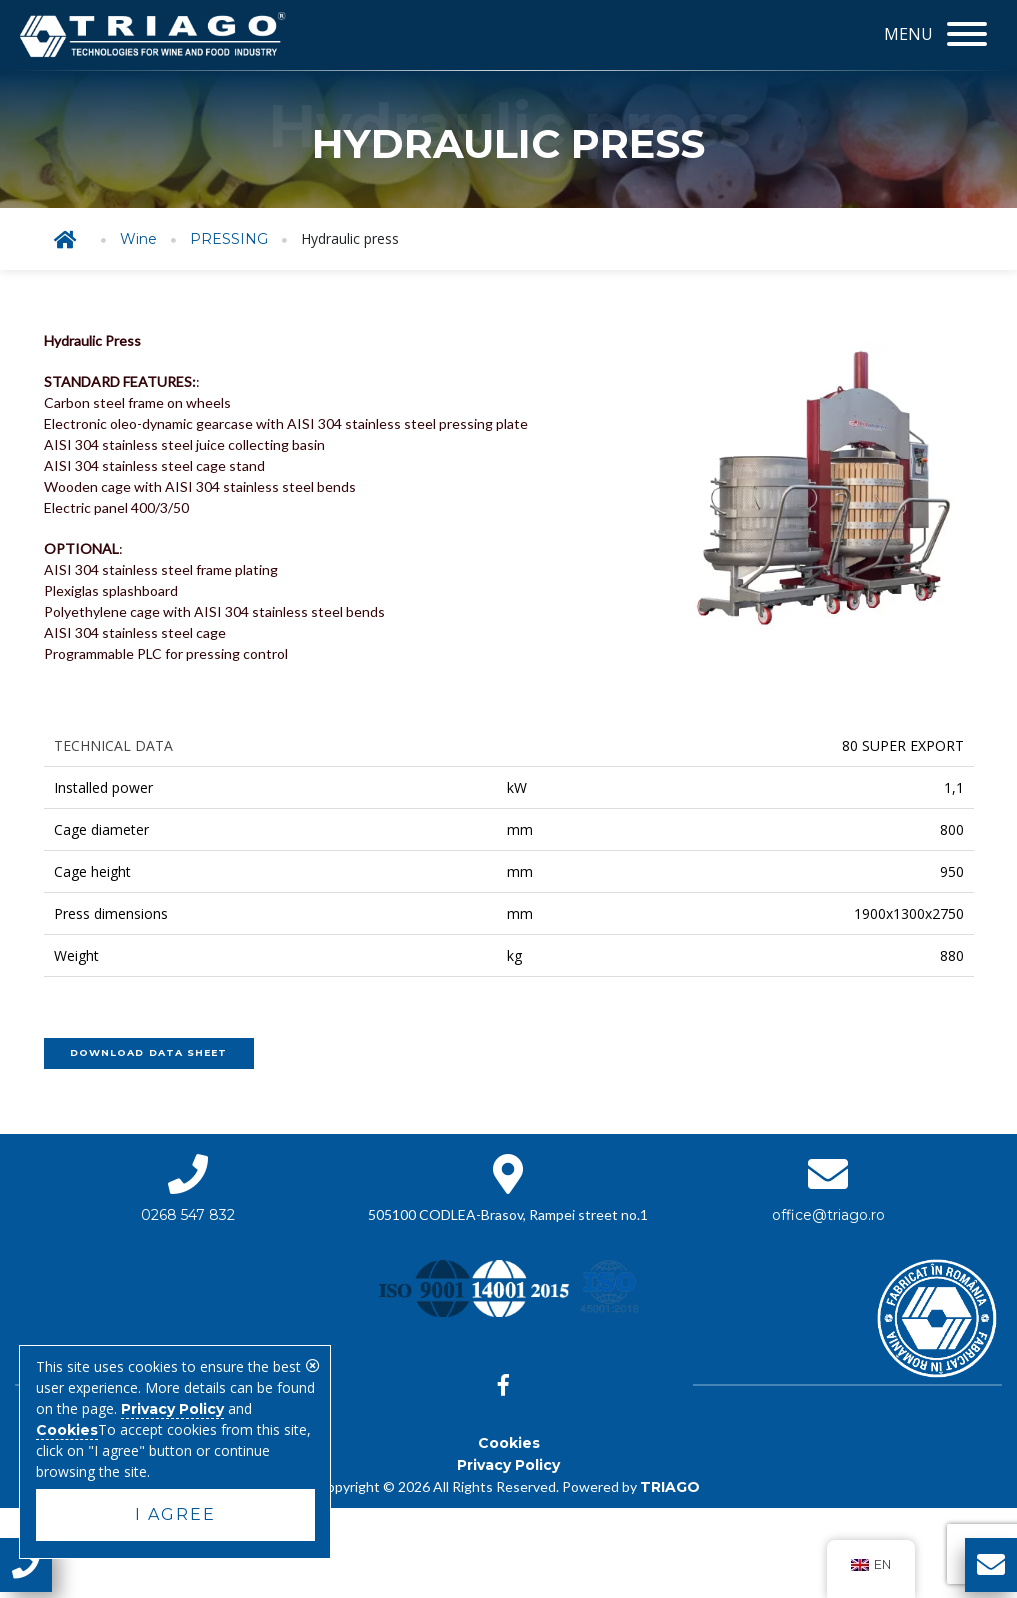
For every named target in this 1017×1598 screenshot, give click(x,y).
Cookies (509, 1443)
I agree (175, 1514)
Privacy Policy (508, 1465)
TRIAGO (670, 1487)
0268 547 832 (188, 1215)
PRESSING (229, 239)
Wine (138, 239)
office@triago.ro (828, 1215)
